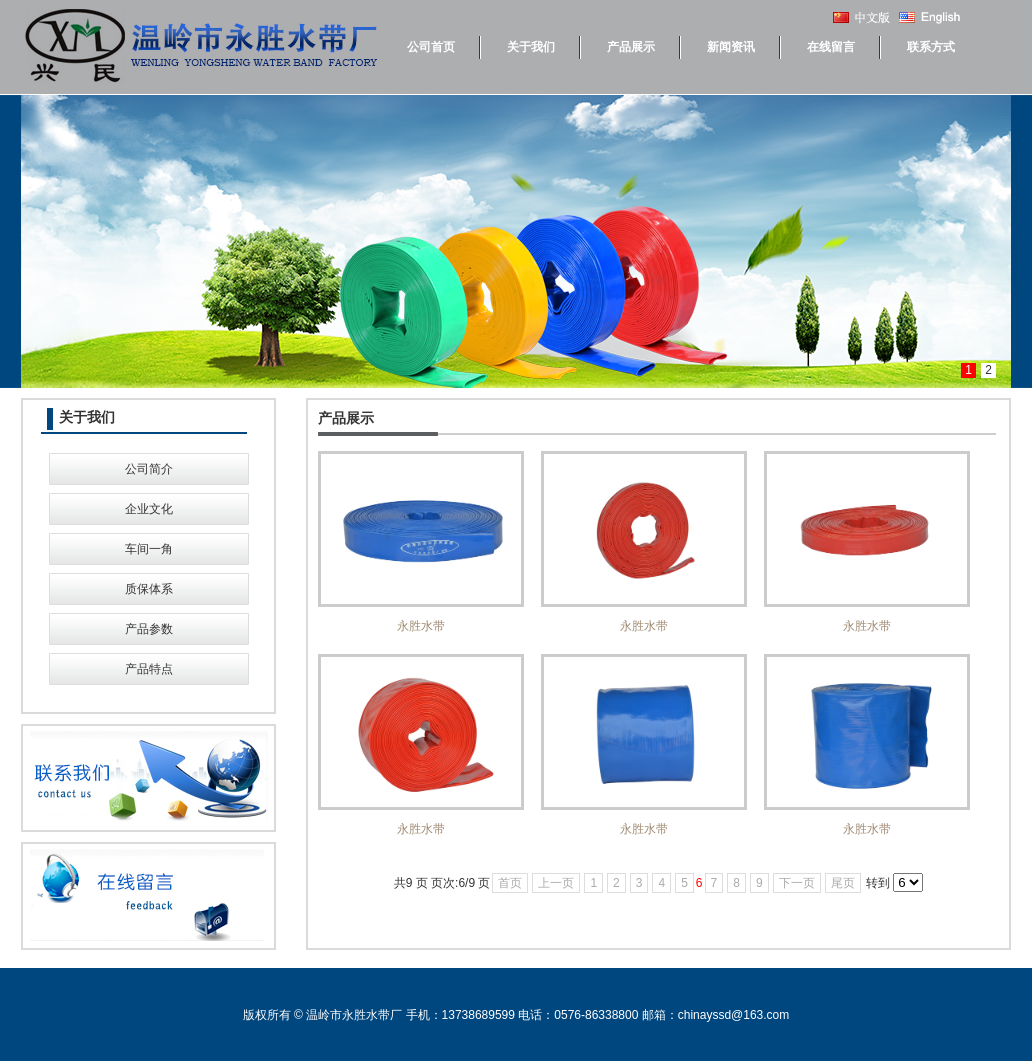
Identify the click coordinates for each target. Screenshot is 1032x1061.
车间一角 (149, 549)
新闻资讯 (731, 47)
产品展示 (631, 47)
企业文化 (149, 509)
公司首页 (431, 47)
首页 (510, 883)
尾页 (843, 883)
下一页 (797, 883)
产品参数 (149, 629)
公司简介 (149, 469)
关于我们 (531, 47)
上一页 (556, 883)
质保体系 (149, 589)
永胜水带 (421, 542)
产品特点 (149, 669)
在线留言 (831, 47)
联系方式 (931, 47)
